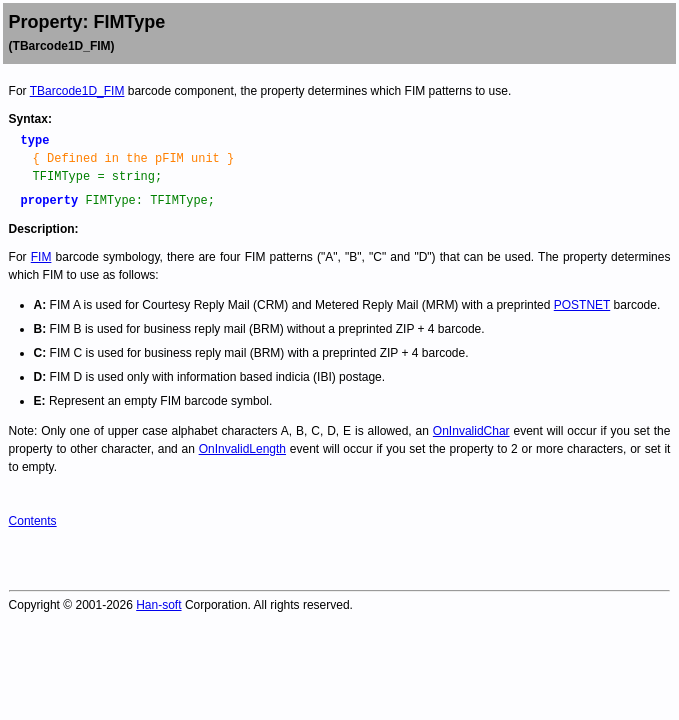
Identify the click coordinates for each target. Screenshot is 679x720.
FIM (41, 257)
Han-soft (158, 605)
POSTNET (582, 305)
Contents (33, 521)
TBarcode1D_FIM (77, 91)
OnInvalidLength (242, 449)
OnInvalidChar (471, 431)
